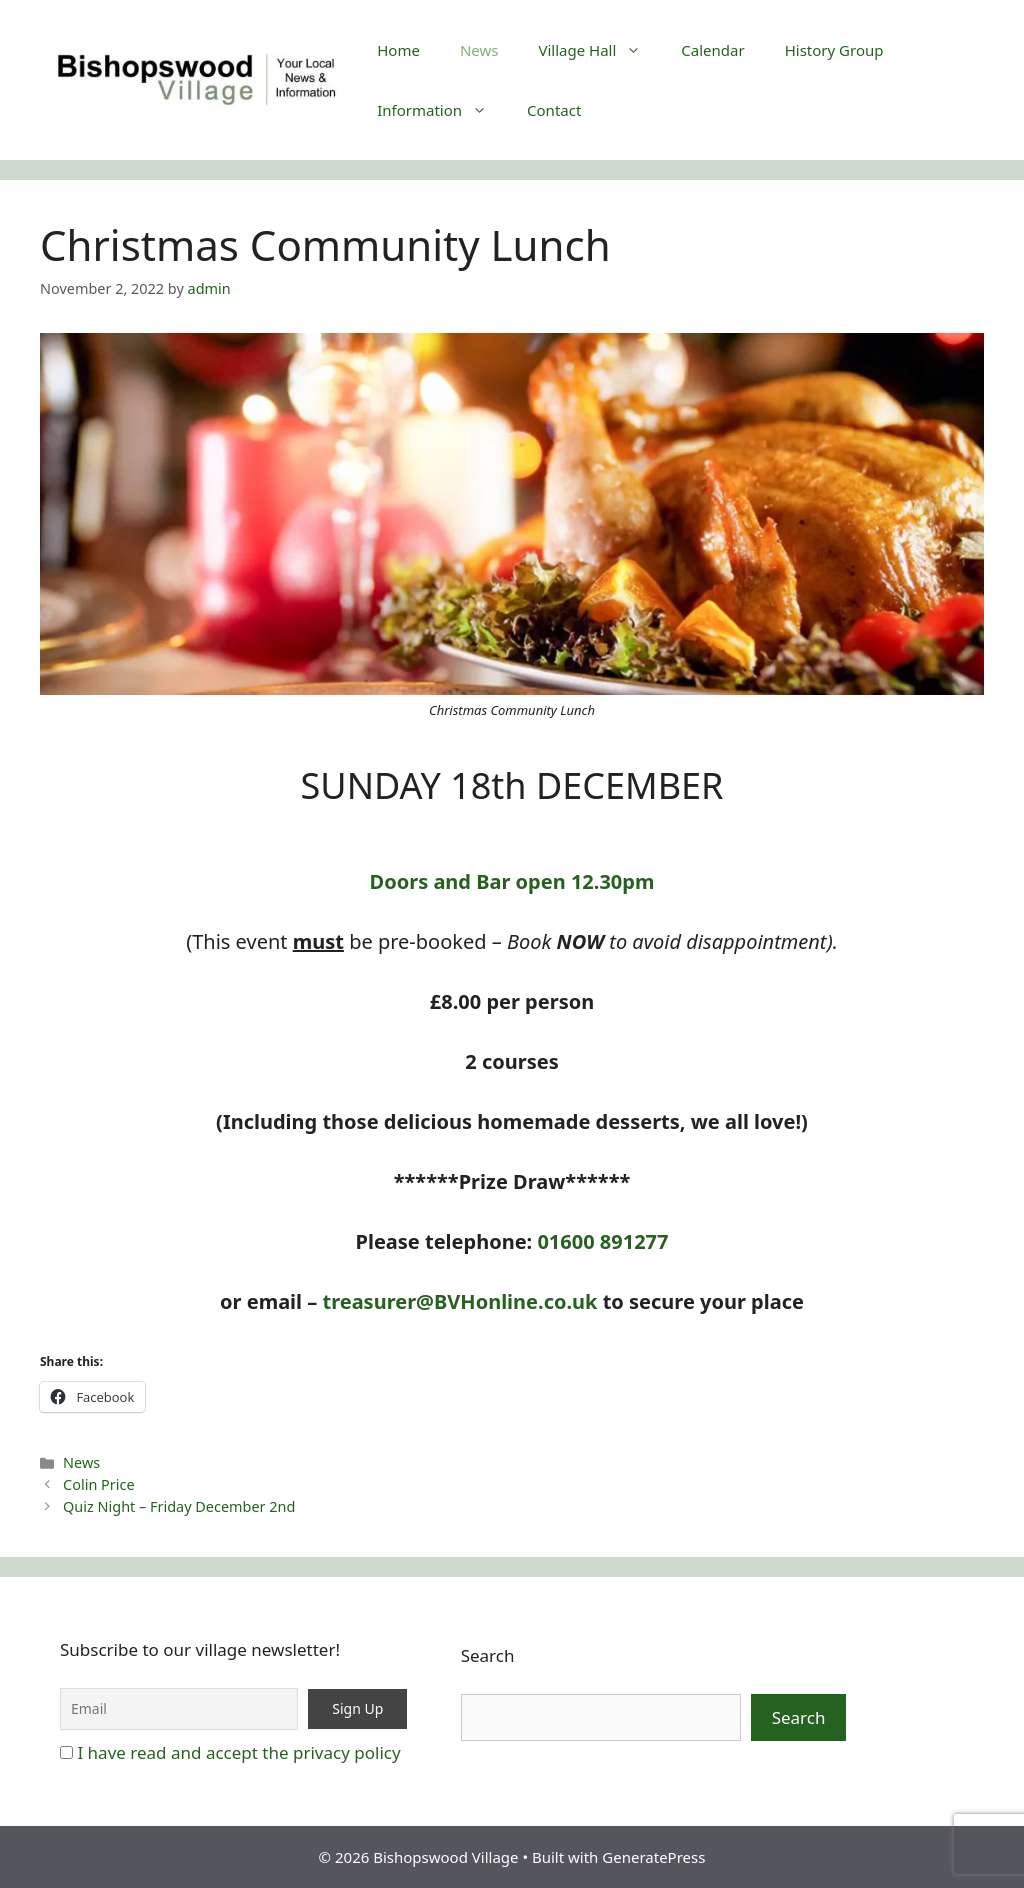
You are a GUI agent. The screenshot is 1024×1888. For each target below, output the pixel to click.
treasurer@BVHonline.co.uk (459, 1301)
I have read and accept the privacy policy (238, 1752)
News (479, 50)
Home (398, 50)
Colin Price (98, 1484)
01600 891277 (602, 1241)
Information (442, 110)
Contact (554, 110)
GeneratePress (653, 1857)
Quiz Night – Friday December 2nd (179, 1506)
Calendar (712, 50)
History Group (834, 50)
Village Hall (599, 50)
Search (488, 1655)
